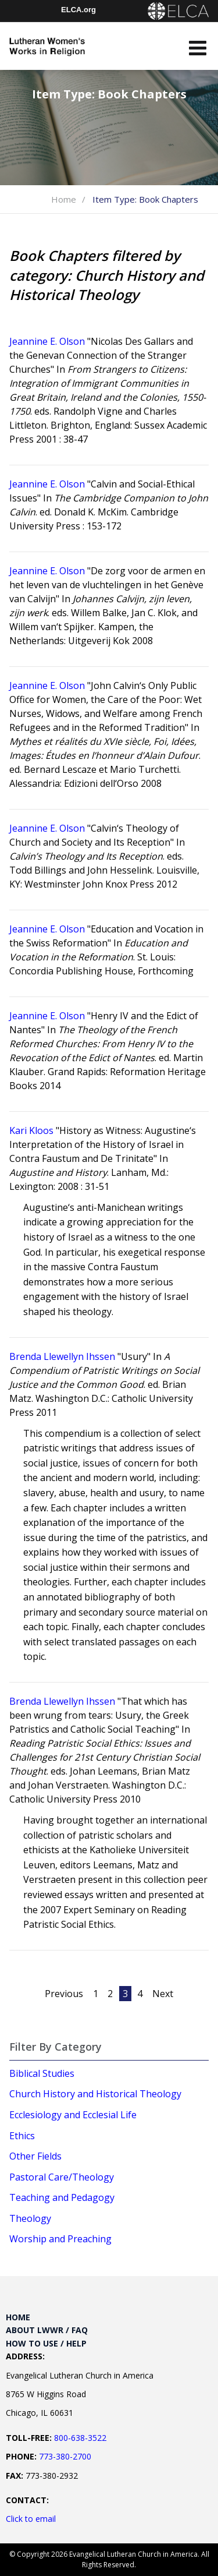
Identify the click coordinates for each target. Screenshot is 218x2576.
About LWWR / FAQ (47, 2329)
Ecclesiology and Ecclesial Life (73, 2114)
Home (63, 199)
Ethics (22, 2135)
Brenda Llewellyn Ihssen (62, 1356)
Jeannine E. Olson (47, 341)
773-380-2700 (65, 2456)
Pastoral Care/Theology (61, 2177)
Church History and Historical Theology (95, 2093)
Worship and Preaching (60, 2238)
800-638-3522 (80, 2437)
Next (162, 1993)
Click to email (31, 2518)
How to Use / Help (46, 2343)
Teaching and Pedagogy (62, 2197)
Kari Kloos (31, 1130)
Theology (30, 2218)
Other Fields (35, 2156)
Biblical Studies (41, 2073)
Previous (64, 1993)
